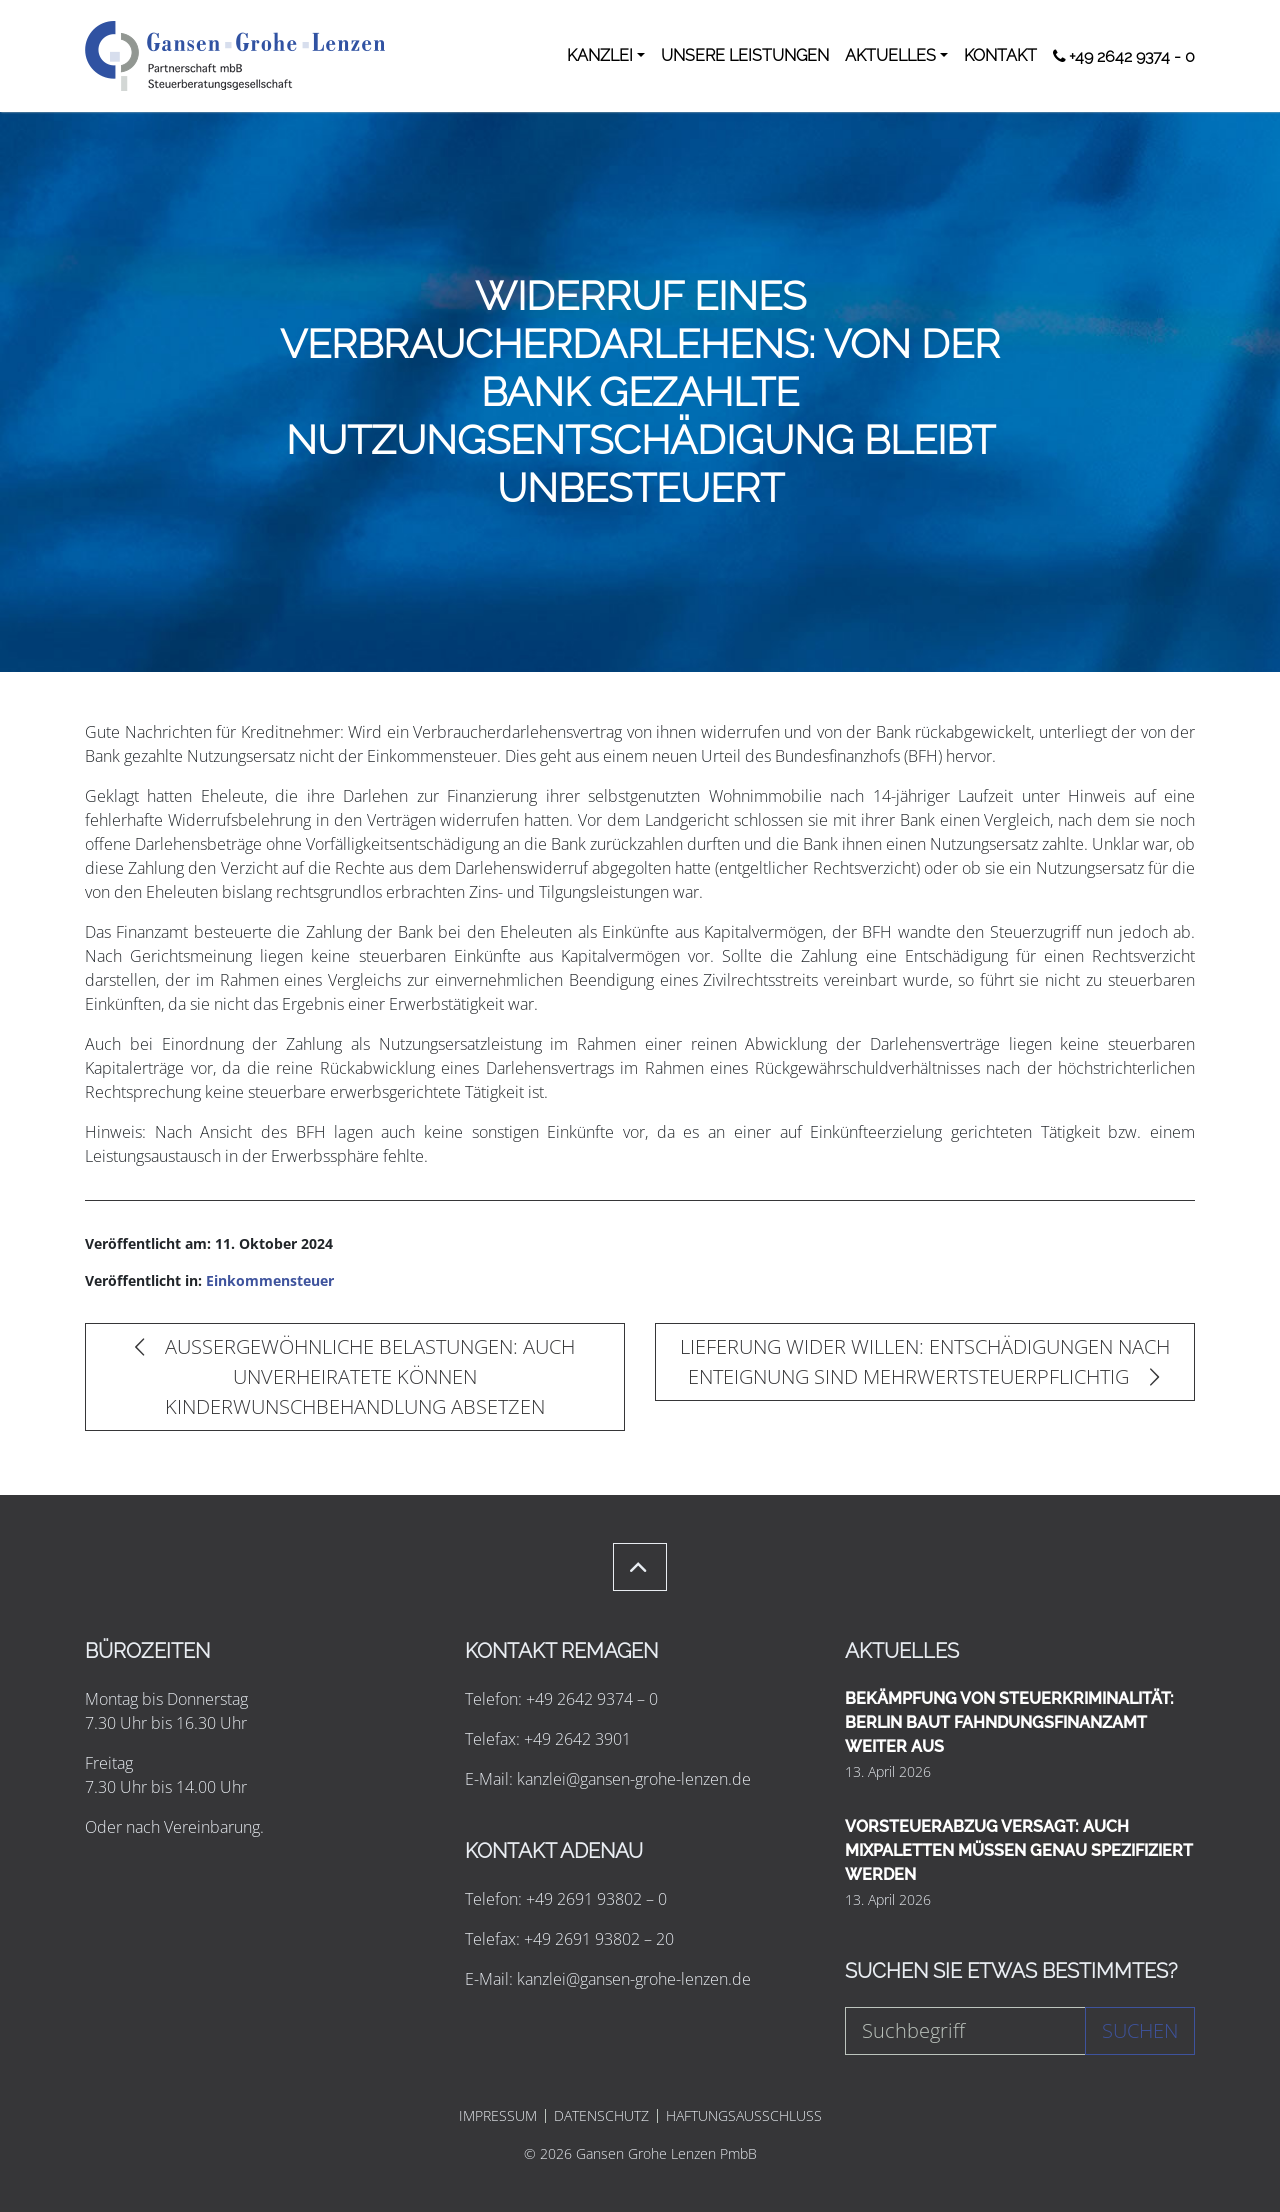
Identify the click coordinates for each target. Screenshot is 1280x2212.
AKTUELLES (890, 55)
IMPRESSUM (498, 2116)
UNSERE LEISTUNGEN (745, 55)
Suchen (1140, 2030)
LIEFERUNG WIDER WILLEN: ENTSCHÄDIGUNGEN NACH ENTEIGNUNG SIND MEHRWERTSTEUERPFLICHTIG (925, 1361)
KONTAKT (1000, 55)
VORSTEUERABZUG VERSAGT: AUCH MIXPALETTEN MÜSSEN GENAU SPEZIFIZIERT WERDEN (1019, 1850)
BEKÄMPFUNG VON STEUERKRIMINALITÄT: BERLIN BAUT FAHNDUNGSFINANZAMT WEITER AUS (1009, 1722)
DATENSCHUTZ (601, 2116)
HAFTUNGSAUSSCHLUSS (744, 2116)
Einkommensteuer (270, 1280)
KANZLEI (600, 55)
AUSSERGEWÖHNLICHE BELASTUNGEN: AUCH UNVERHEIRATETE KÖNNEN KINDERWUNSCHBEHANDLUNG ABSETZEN (355, 1376)
